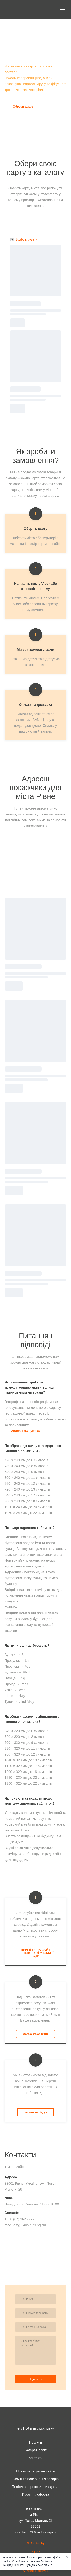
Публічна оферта (35, 2494)
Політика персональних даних (35, 2487)
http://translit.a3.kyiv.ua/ (22, 1431)
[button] (23, 106)
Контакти (35, 2458)
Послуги (35, 2442)
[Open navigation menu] (62, 9)
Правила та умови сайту (35, 2471)
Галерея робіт (35, 2450)
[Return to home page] (18, 9)
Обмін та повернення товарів (35, 2479)
